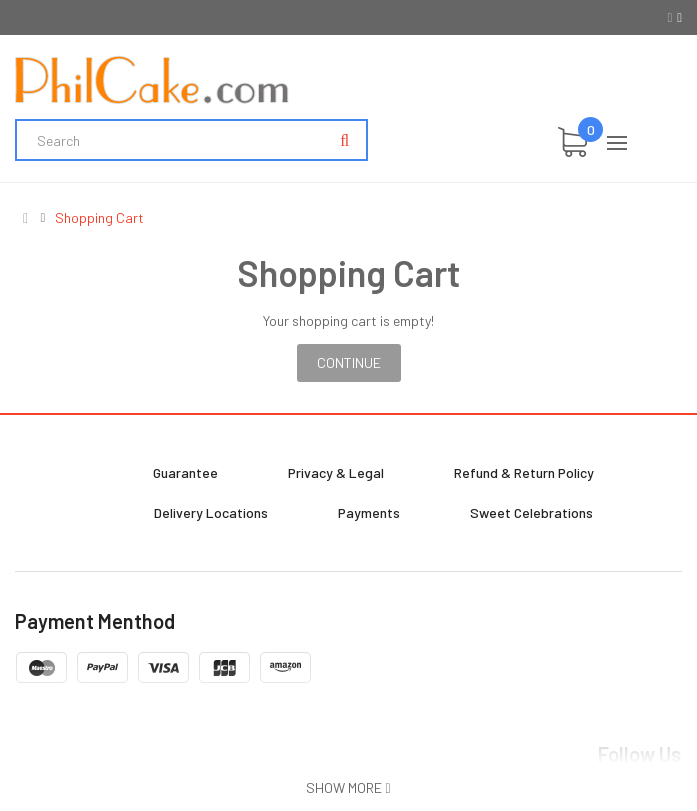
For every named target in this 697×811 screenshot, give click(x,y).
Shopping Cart (99, 218)
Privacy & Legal (336, 472)
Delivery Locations (211, 512)
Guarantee (185, 472)
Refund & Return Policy (524, 472)
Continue (349, 362)
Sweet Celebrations (531, 512)
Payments (369, 512)
